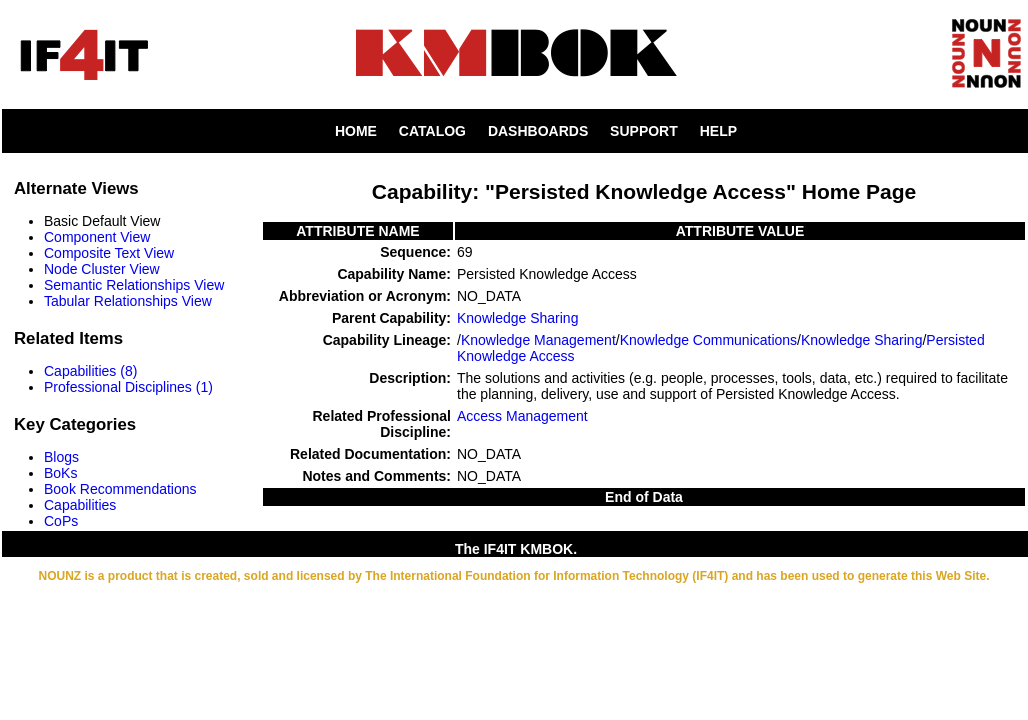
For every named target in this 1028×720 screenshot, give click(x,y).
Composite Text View (109, 253)
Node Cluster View (102, 269)
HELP (718, 131)
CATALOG (432, 131)
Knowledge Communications (708, 340)
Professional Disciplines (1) (128, 387)
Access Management (522, 416)
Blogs (61, 457)
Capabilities (80, 505)
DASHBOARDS (538, 131)
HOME (356, 131)
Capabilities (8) (90, 371)
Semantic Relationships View (134, 285)
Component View (97, 237)
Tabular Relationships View (128, 301)
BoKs (60, 473)
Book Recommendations (120, 489)
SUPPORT (644, 131)
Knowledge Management (538, 340)
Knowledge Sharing (517, 318)
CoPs (61, 521)
